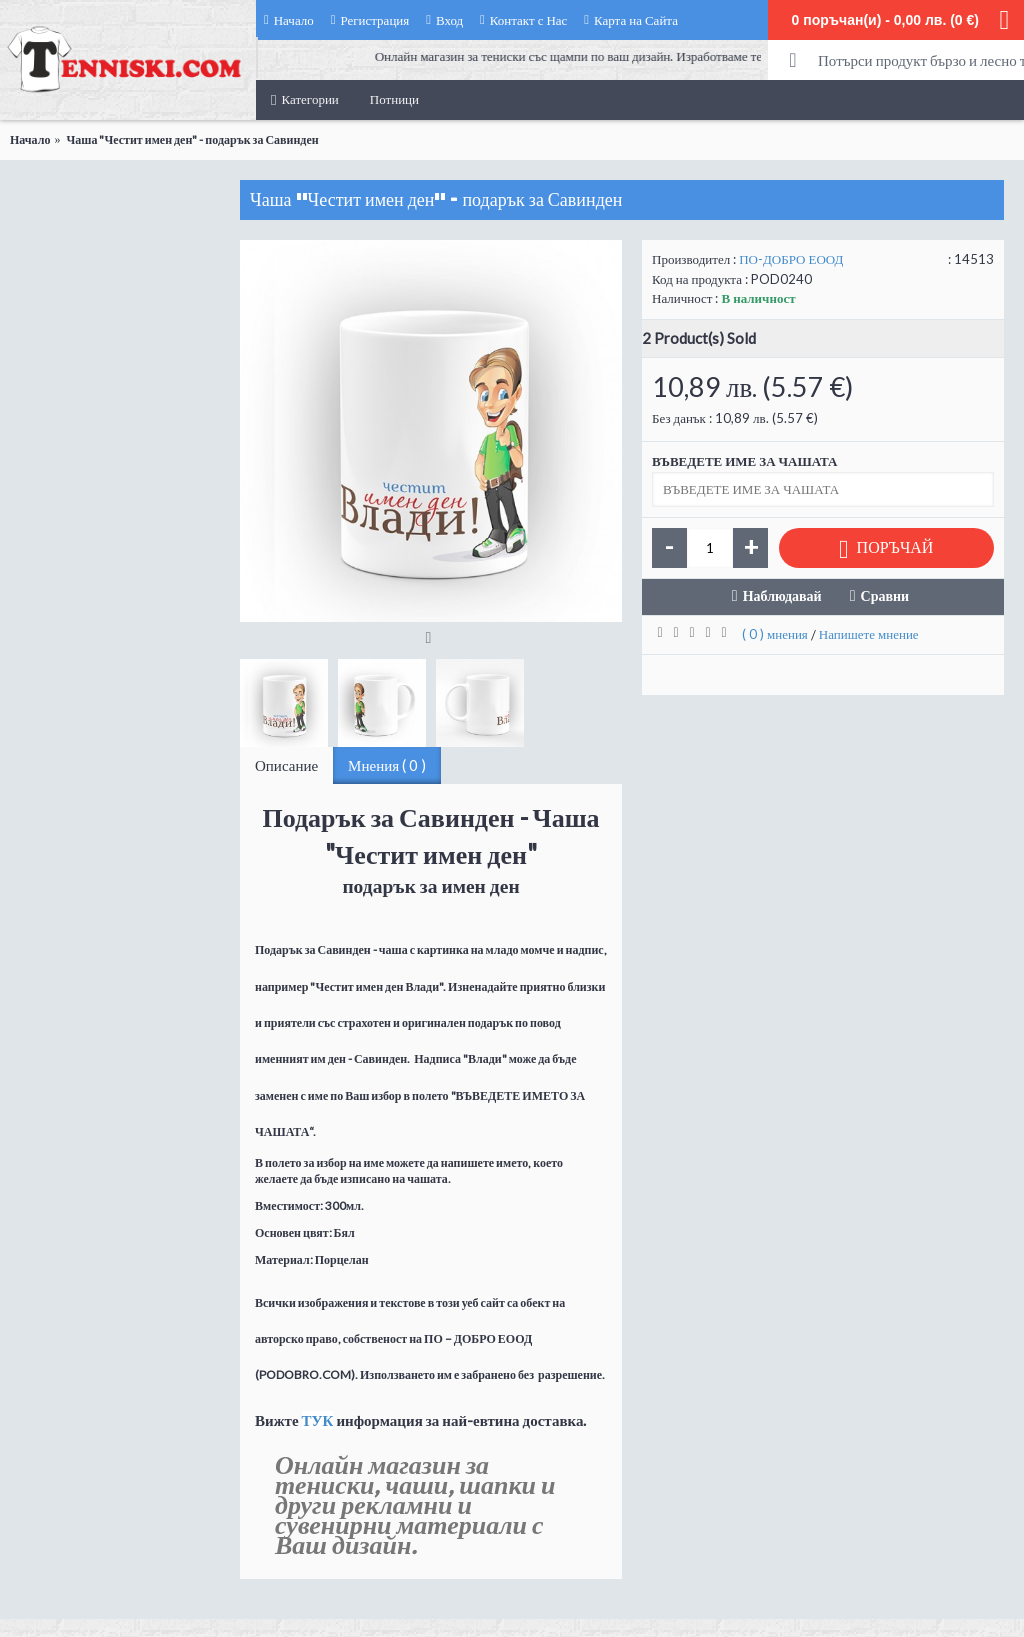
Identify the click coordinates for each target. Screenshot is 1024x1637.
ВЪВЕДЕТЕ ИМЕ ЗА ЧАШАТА (744, 461)
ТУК (318, 1420)
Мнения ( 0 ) (387, 765)
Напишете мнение (869, 634)
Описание (286, 765)
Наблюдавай (782, 595)
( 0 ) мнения (775, 634)
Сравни (885, 595)
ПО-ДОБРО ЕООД (791, 259)
